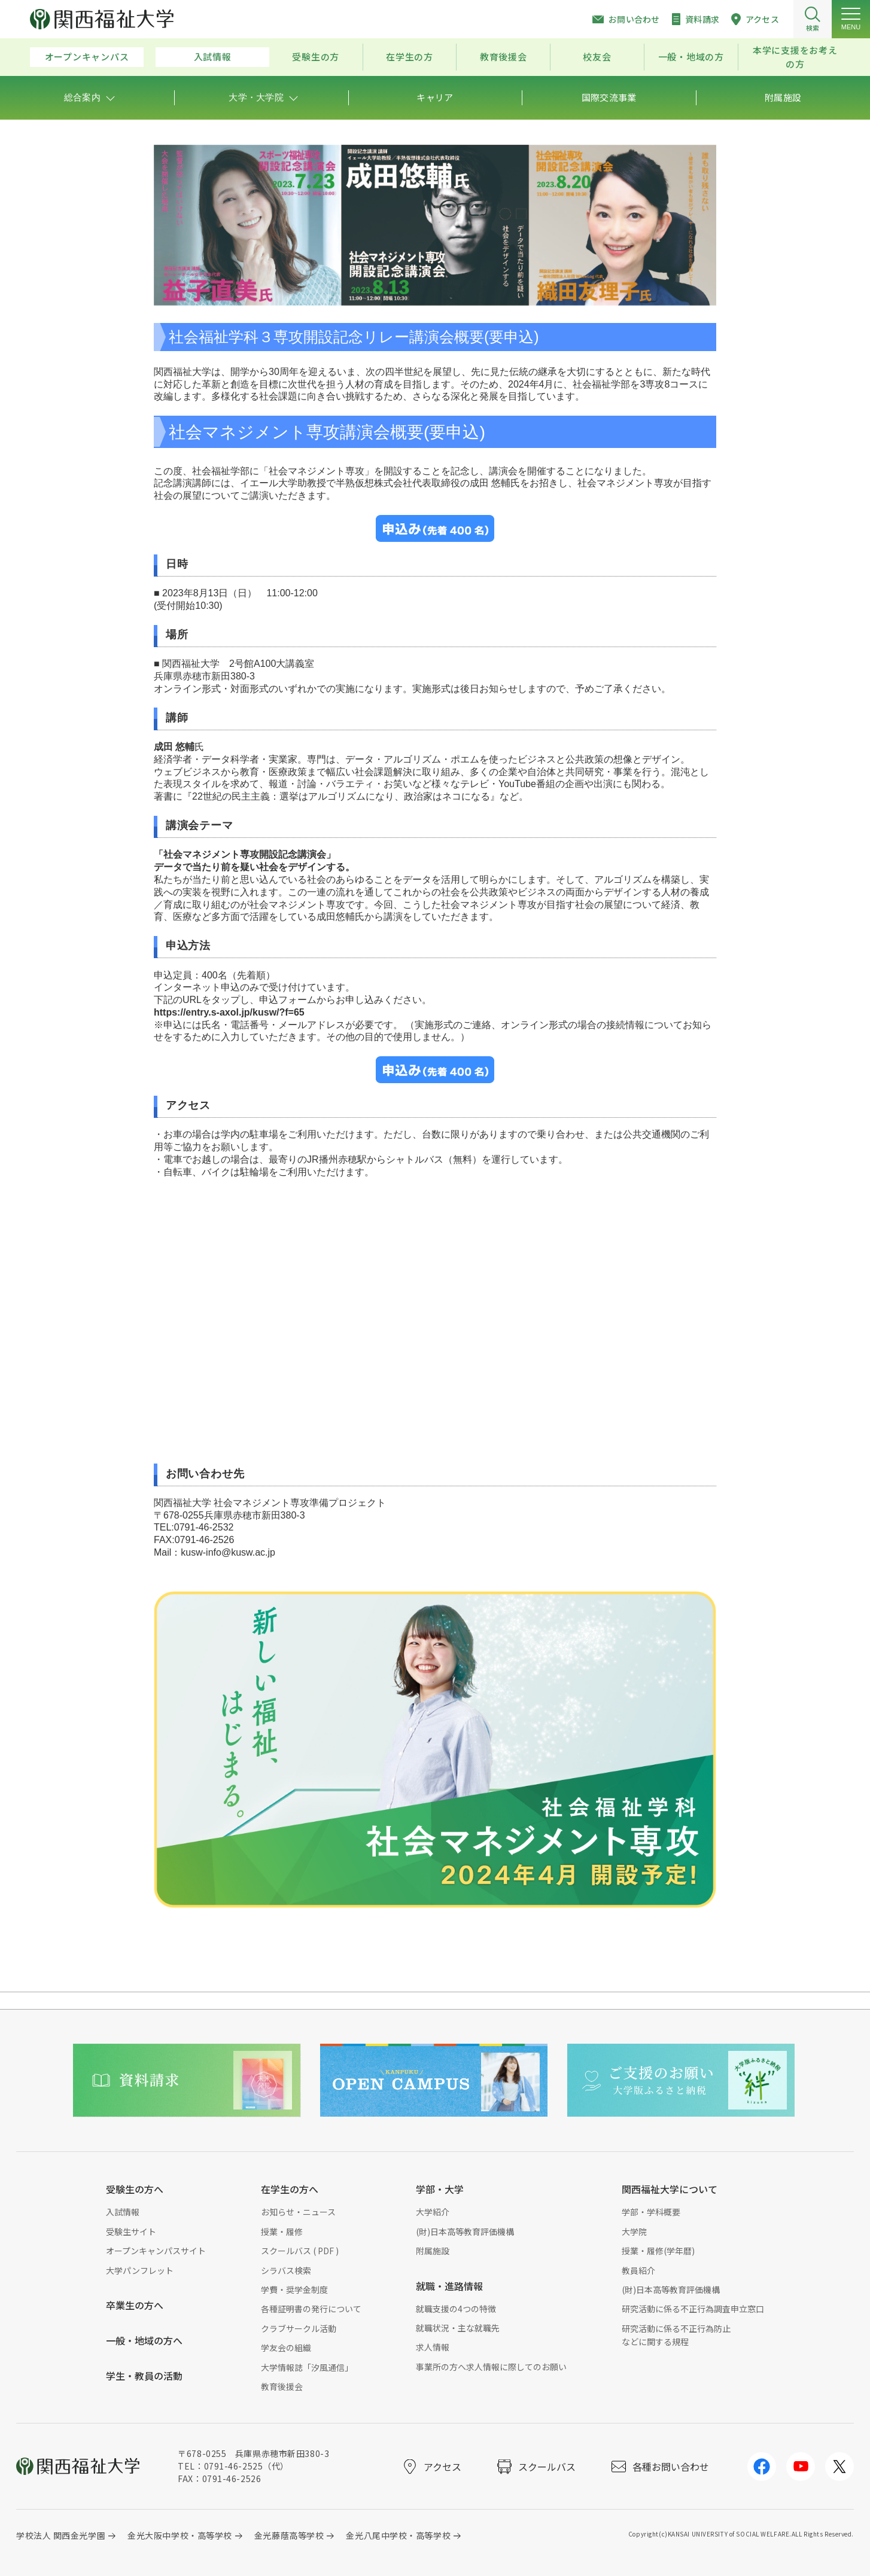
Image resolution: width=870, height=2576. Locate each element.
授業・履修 (282, 2231)
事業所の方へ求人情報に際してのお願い (491, 2367)
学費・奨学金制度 (294, 2289)
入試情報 (213, 56)
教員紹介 (638, 2270)
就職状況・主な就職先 (458, 2328)
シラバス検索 (286, 2270)
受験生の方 (315, 56)
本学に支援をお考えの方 (795, 57)
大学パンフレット (140, 2270)
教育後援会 (503, 56)
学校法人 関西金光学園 (60, 2535)
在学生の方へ (289, 2189)
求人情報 (432, 2347)
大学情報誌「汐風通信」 (307, 2367)
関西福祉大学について (669, 2189)
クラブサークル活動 (298, 2328)
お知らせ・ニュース (298, 2212)
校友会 (597, 56)
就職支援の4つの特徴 (456, 2309)
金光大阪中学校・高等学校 (179, 2535)
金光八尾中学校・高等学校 (398, 2535)
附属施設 (432, 2251)
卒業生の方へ (134, 2305)
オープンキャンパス (87, 56)
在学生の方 (409, 56)
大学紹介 (432, 2212)
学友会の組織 (286, 2348)
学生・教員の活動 (144, 2375)
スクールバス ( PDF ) (300, 2251)
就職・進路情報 (449, 2286)
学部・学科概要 (651, 2212)
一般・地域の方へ (144, 2340)
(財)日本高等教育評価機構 (465, 2231)
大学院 (634, 2231)
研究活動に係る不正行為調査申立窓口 (693, 2309)
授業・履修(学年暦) (658, 2251)
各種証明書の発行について (311, 2309)
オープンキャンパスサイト (156, 2251)
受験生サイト (131, 2231)
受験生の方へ (134, 2189)
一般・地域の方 (691, 56)
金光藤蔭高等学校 (289, 2535)
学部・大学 (440, 2189)
